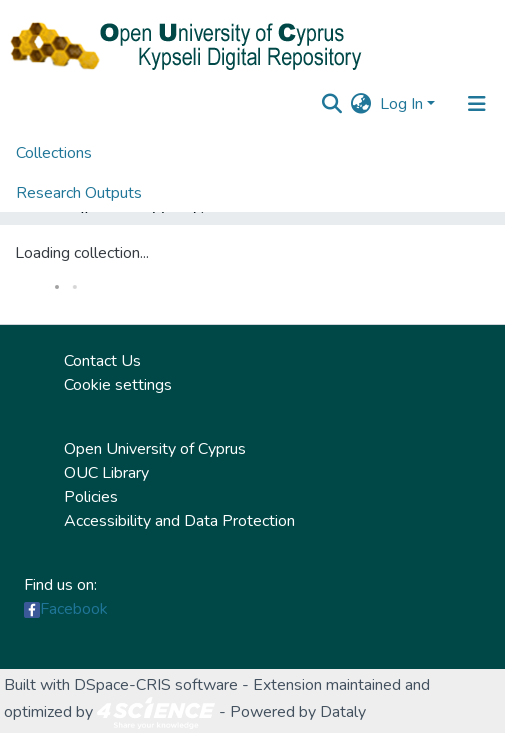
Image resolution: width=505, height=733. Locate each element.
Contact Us (102, 361)
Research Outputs (79, 193)
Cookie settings (118, 385)
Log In (401, 104)
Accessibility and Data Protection (179, 521)
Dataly (343, 712)
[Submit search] (332, 104)
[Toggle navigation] (477, 104)
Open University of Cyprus (155, 449)
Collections (54, 153)
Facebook (74, 609)
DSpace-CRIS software (156, 685)
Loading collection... (82, 253)
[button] (361, 104)
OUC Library (106, 473)
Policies (91, 497)
